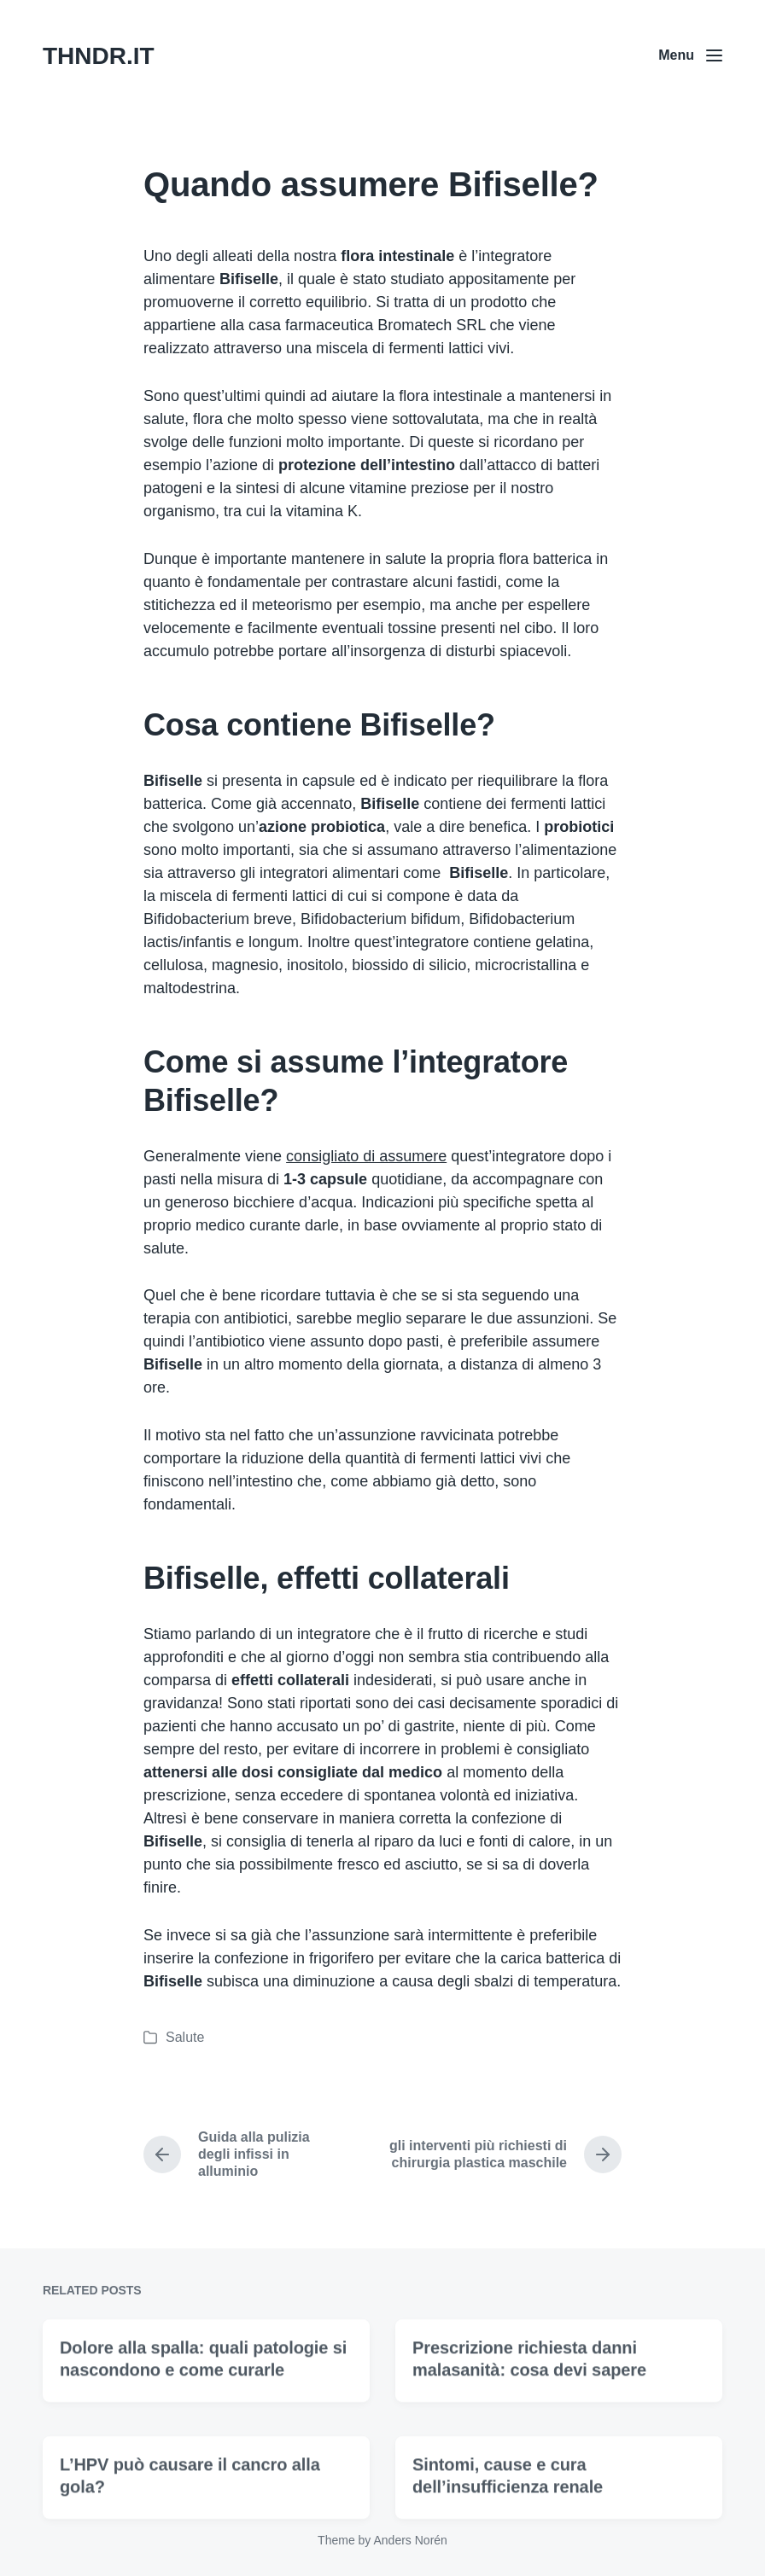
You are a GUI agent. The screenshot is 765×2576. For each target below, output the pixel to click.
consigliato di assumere (366, 1156)
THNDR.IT (99, 56)
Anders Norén (410, 2540)
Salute (185, 2037)
